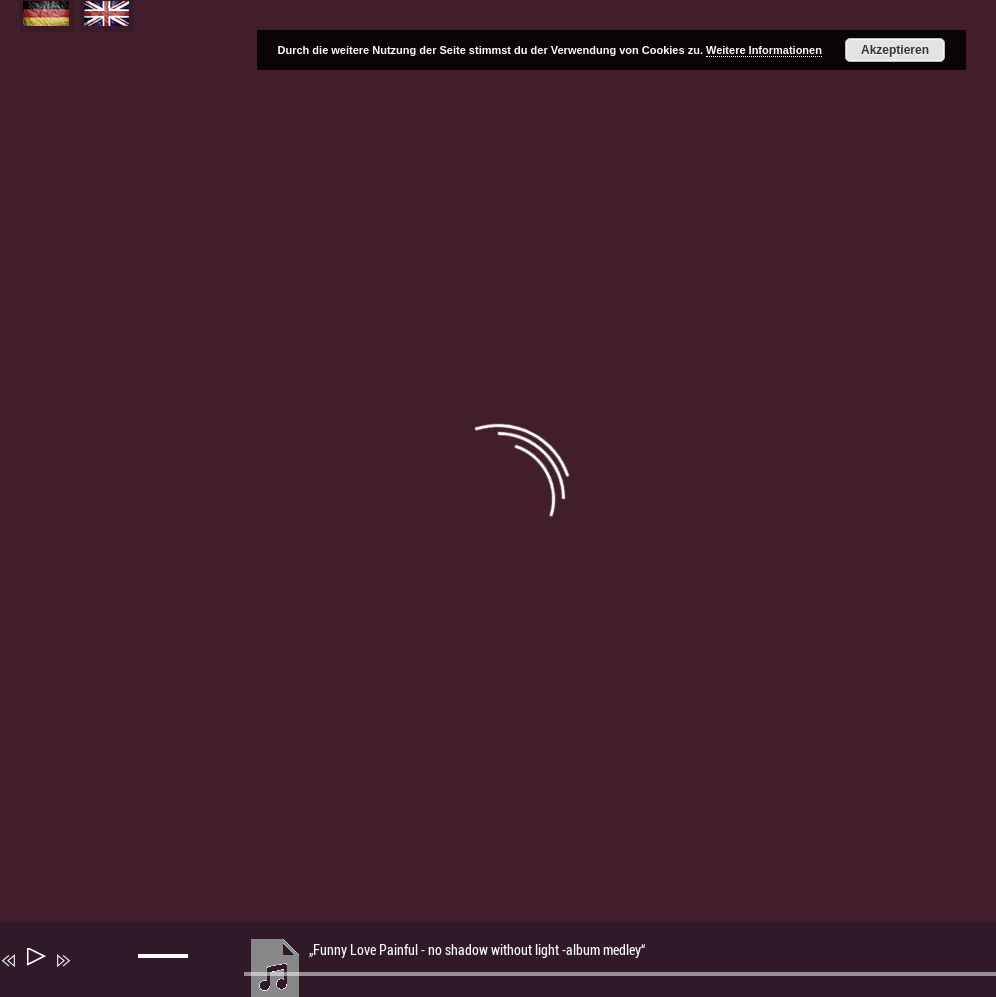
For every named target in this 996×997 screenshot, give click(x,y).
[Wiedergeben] (34, 960)
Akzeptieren (895, 50)
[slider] (166, 972)
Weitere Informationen (764, 50)
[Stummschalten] (92, 974)
